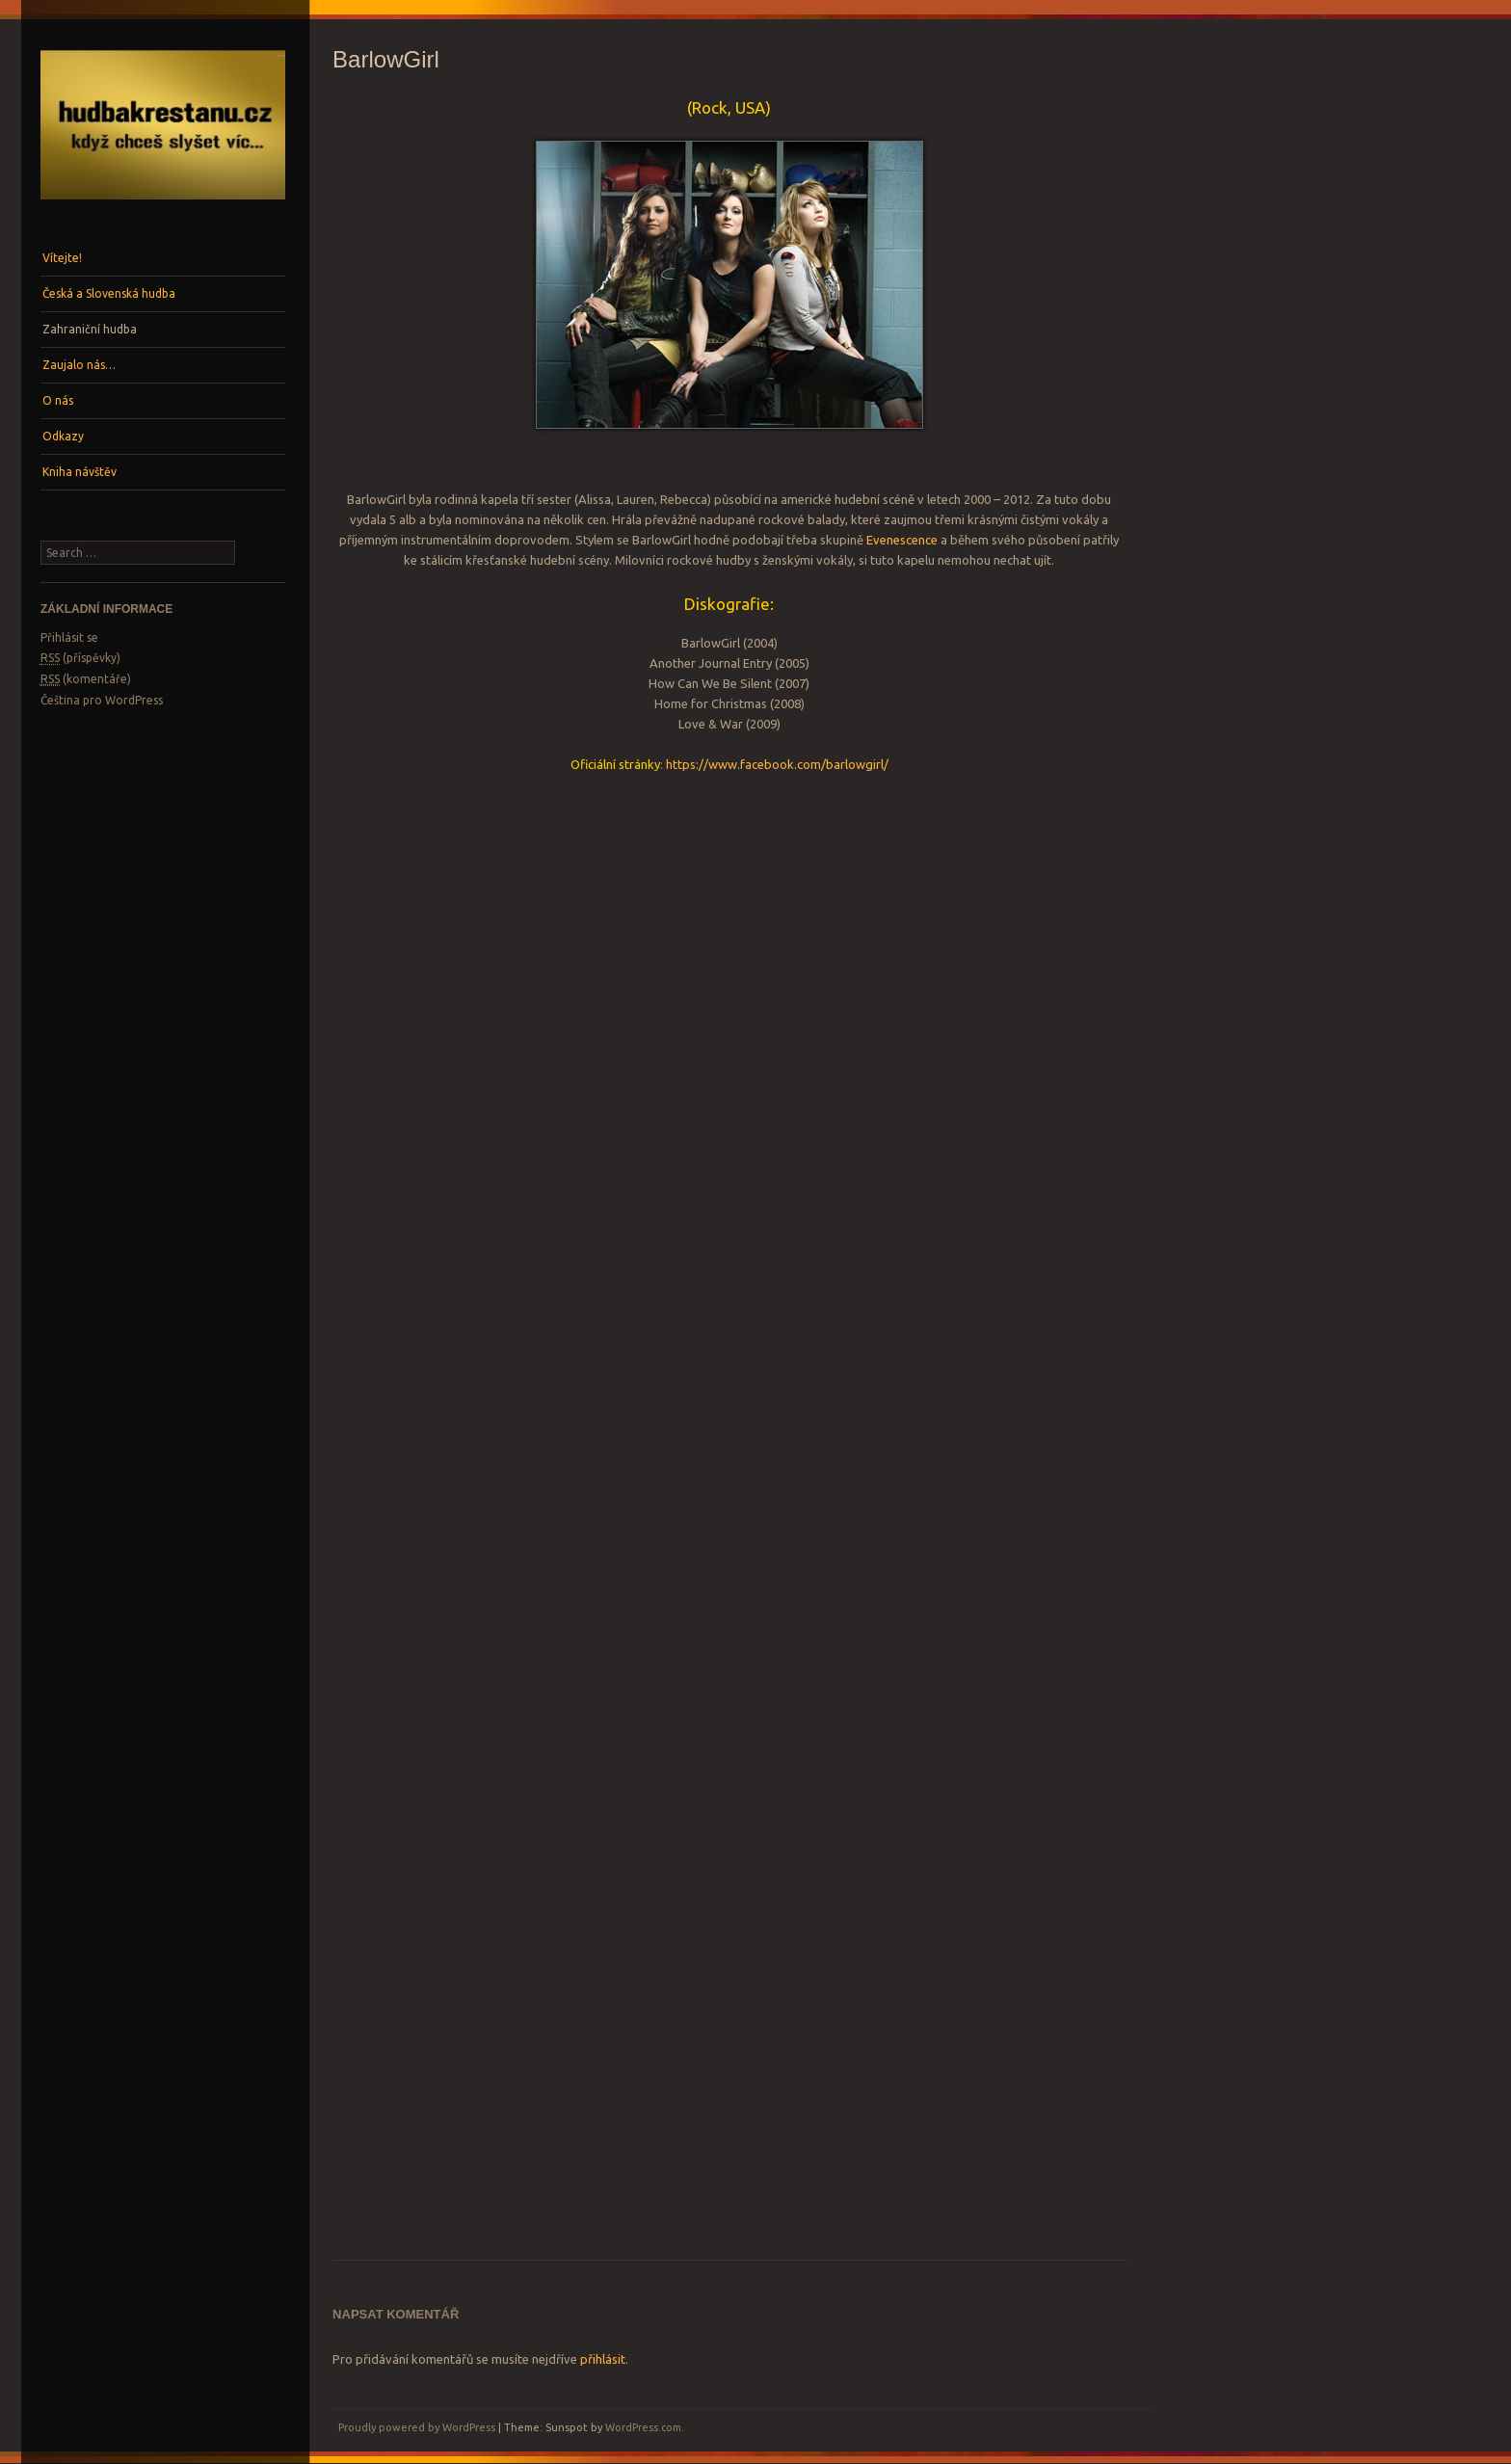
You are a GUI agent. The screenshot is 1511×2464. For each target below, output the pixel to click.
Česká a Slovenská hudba (108, 293)
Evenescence (902, 539)
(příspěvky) (80, 658)
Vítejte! (62, 258)
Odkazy (63, 436)
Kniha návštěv (79, 471)
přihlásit (602, 2359)
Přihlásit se (69, 637)
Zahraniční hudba (89, 329)
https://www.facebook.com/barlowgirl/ (777, 764)
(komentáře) (85, 679)
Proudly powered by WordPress (416, 2427)
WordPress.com (643, 2427)
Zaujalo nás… (79, 364)
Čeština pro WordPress (101, 700)
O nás (57, 400)
